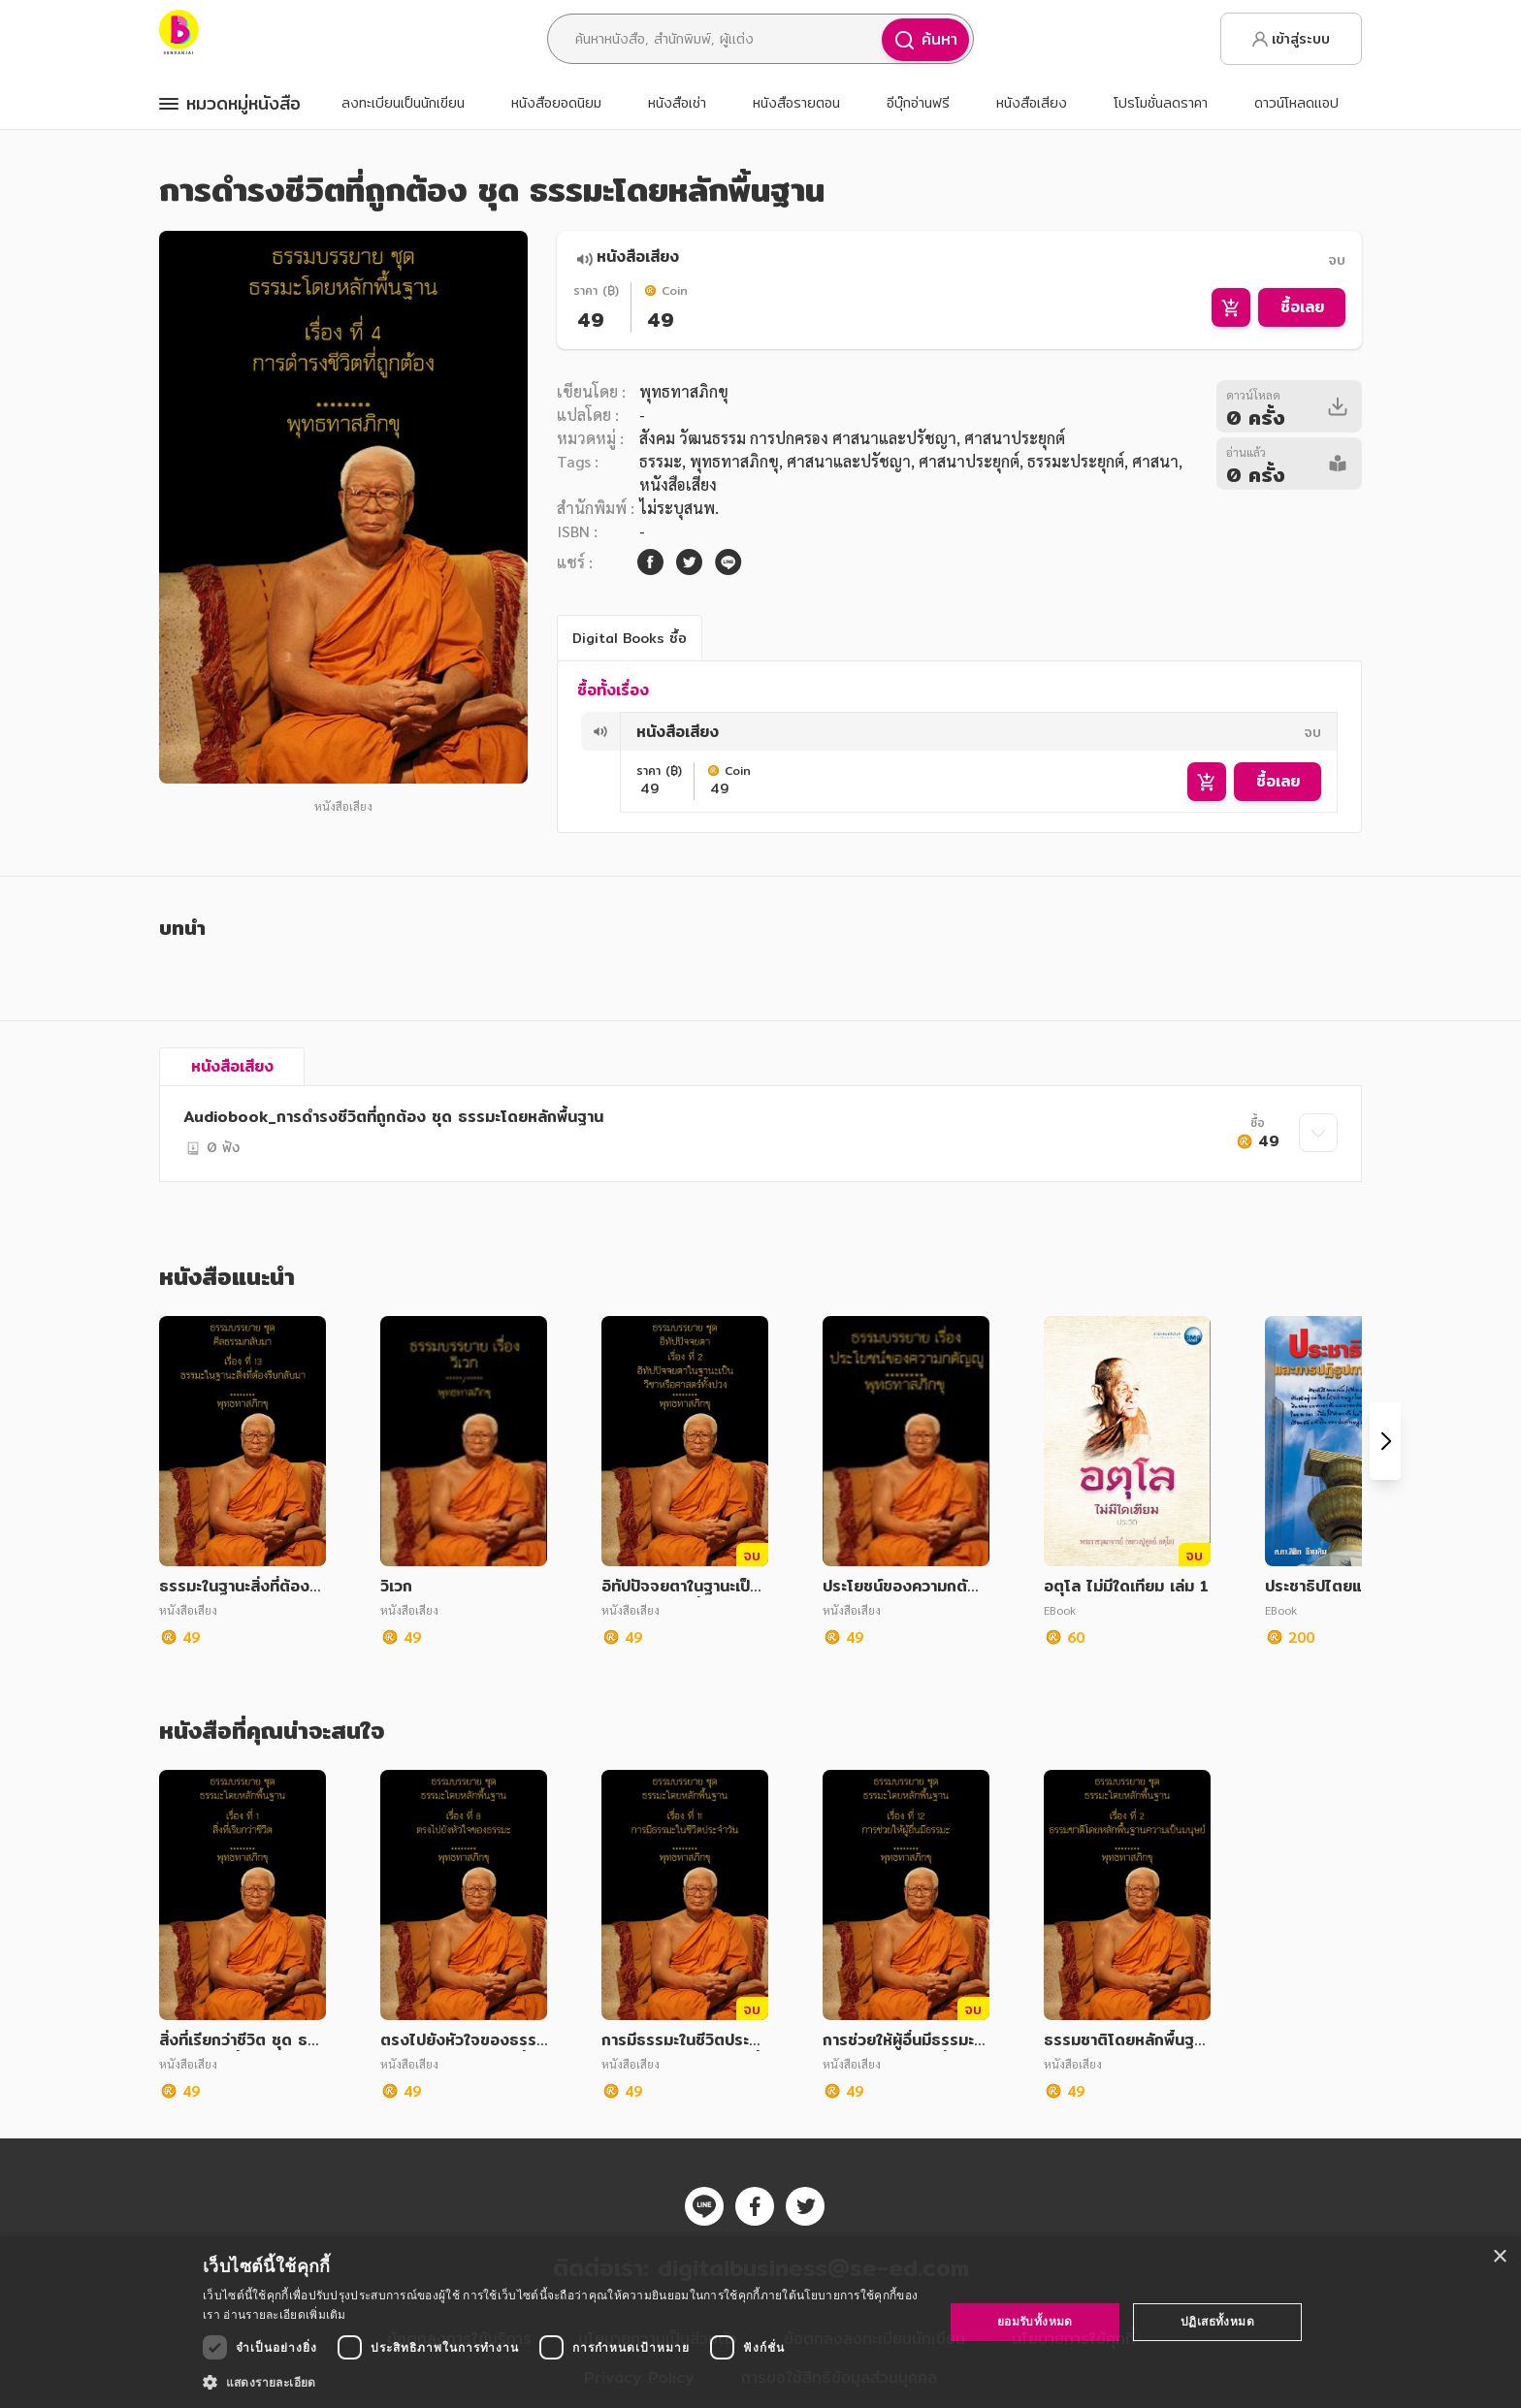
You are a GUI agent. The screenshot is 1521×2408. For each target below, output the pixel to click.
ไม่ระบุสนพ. (679, 508)
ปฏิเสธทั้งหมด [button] (1217, 2321)
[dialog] (760, 2322)
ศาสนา (1155, 461)
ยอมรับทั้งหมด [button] (1035, 2321)
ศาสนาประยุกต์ (969, 461)
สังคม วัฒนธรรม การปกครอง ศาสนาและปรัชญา (797, 438)
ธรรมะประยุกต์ (1075, 461)
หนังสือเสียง (678, 484)
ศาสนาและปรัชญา (849, 461)
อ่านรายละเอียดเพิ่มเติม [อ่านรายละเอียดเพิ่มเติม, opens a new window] (284, 2314)
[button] (562, 2381)
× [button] (1499, 2257)
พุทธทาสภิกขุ (683, 391)
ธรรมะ (660, 461)
